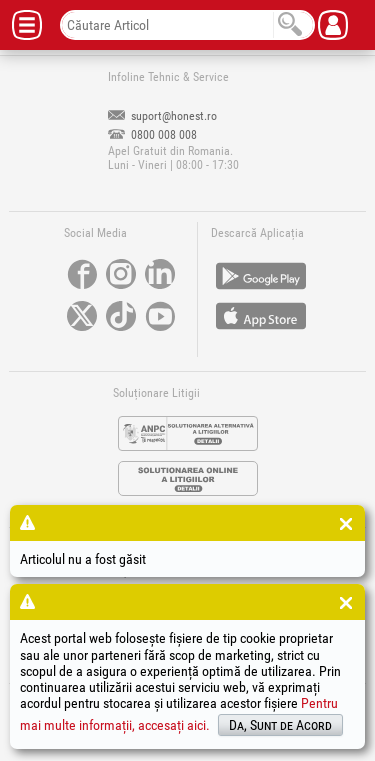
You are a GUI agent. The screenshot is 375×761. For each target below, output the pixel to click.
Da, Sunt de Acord (280, 725)
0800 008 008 (152, 135)
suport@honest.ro (162, 116)
